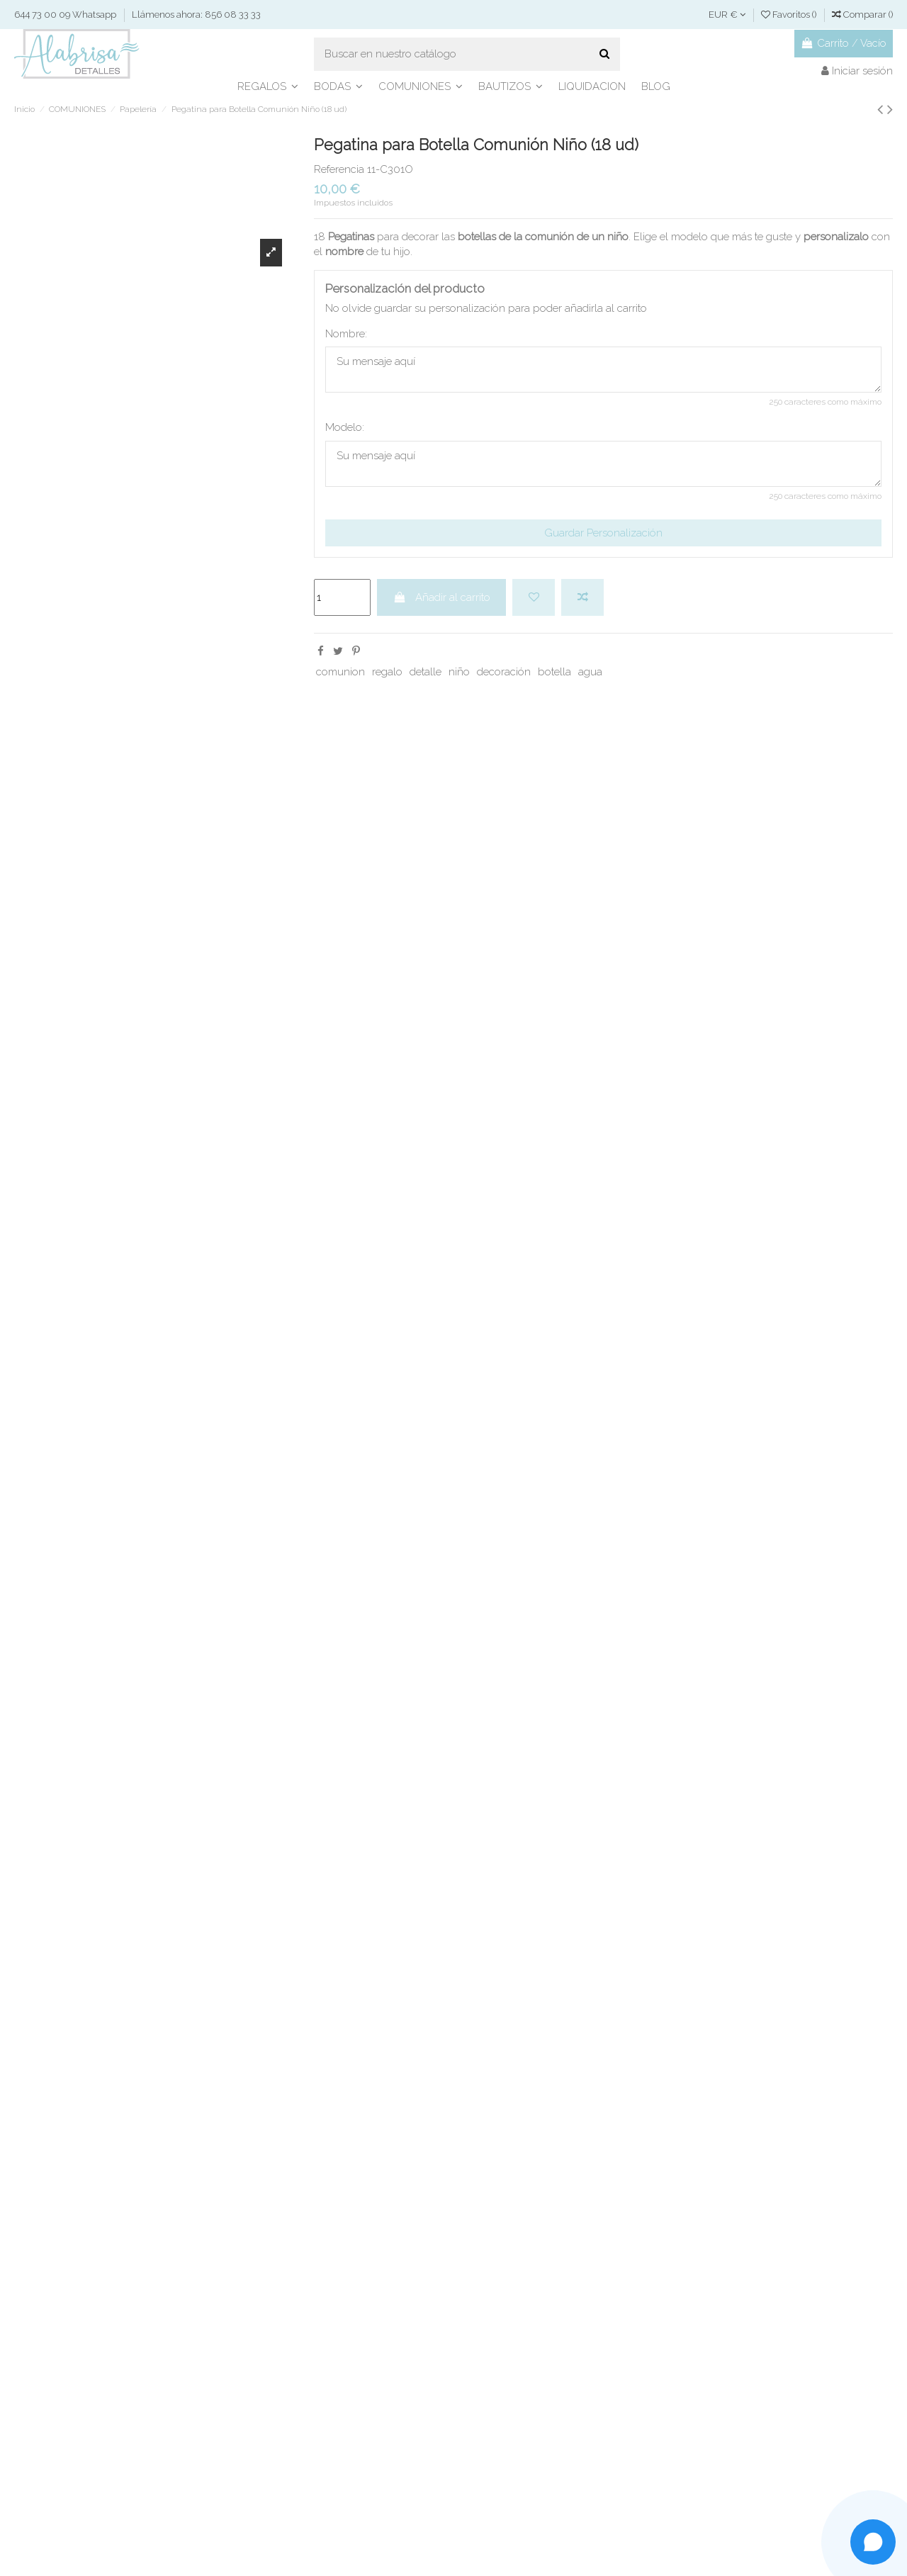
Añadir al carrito (441, 597)
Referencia (339, 169)
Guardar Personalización (603, 533)
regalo (387, 671)
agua (590, 671)
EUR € (727, 14)
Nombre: (346, 333)
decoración (504, 671)
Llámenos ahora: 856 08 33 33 (196, 14)
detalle (425, 671)
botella (554, 671)
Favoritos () (789, 14)
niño (459, 671)
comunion (340, 671)
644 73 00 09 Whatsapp (66, 14)
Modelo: (344, 427)
